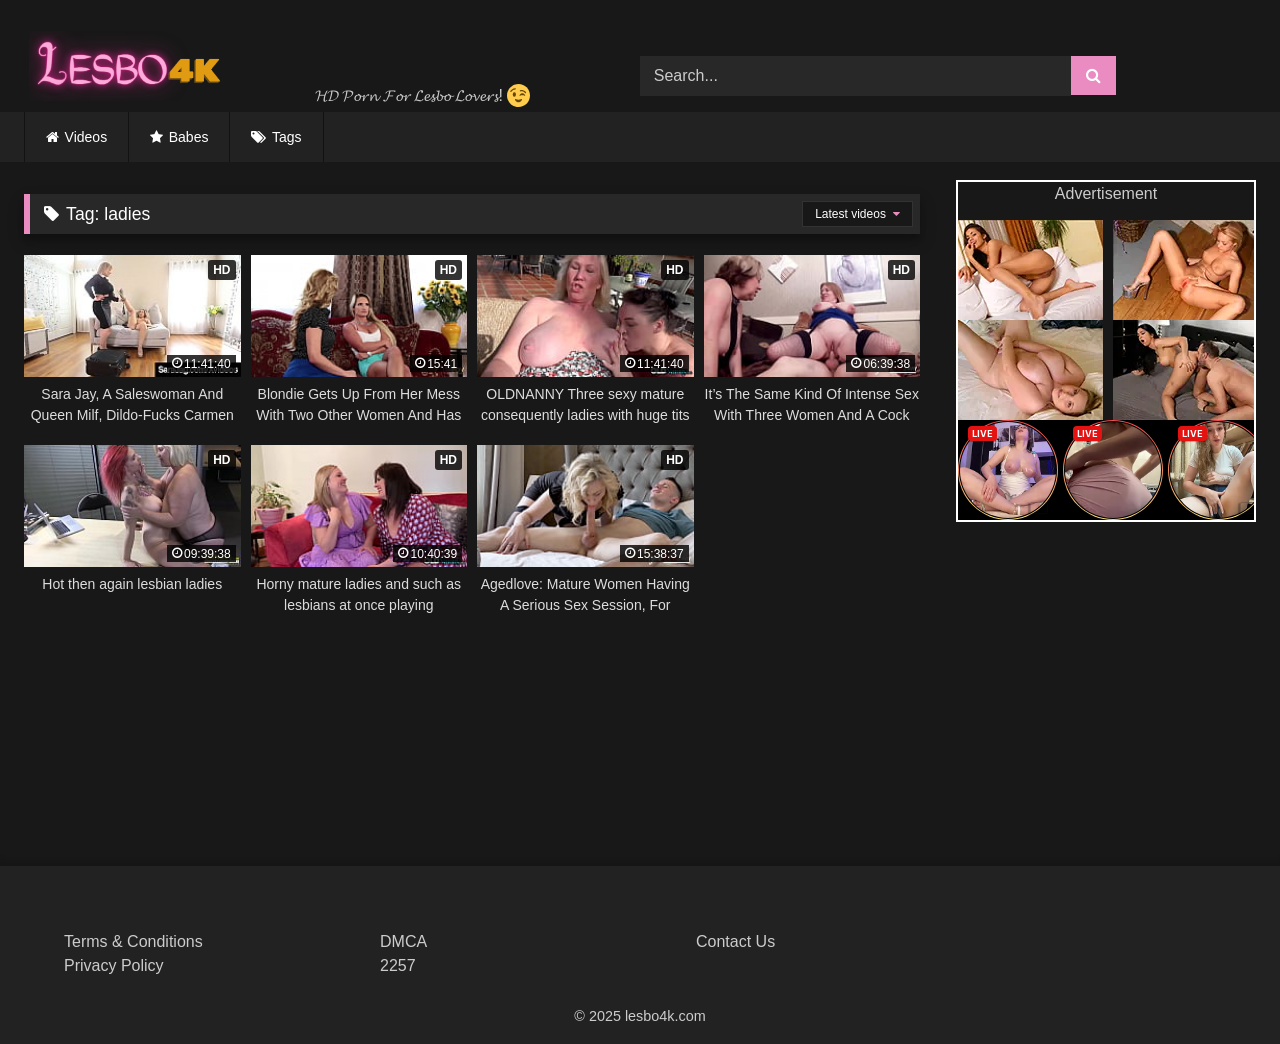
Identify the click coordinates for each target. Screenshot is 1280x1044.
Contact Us (735, 941)
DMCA (403, 941)
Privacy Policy (114, 965)
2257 (398, 965)
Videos (86, 137)
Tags (287, 137)
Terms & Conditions (133, 941)
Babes (189, 137)
